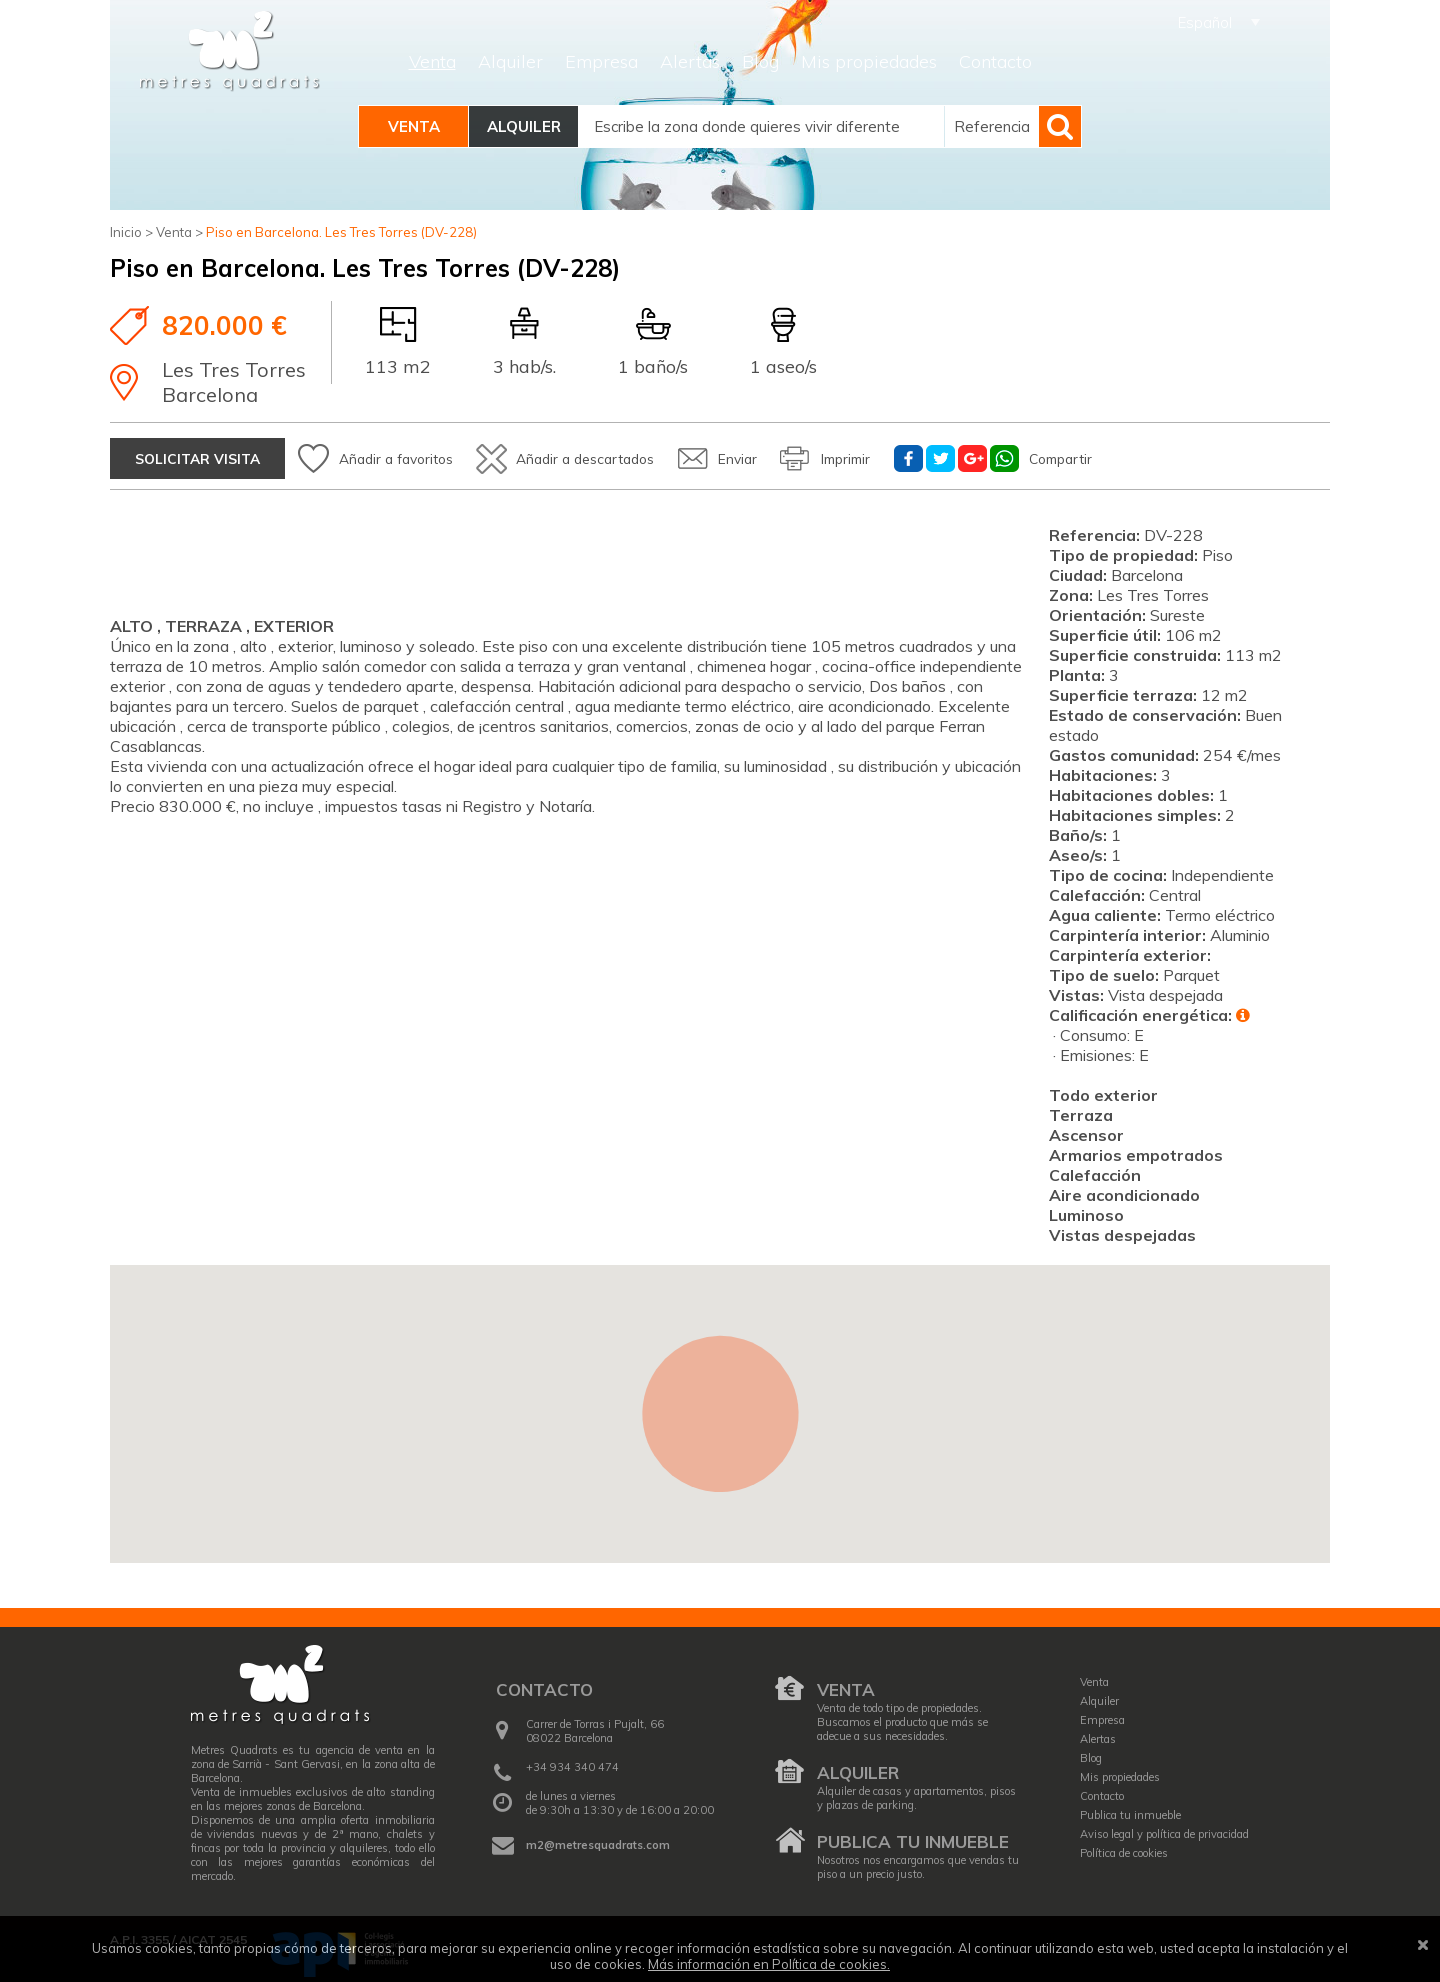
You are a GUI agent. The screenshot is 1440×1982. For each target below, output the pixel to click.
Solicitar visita (202, 453)
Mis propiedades (869, 61)
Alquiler (510, 61)
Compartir (1189, 453)
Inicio (126, 232)
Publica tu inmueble (913, 1837)
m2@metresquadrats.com (598, 1840)
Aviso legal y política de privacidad (1164, 1829)
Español (1205, 22)
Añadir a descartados (650, 453)
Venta (432, 61)
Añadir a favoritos (434, 453)
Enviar (825, 453)
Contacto (995, 61)
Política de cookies (1124, 1848)
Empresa (601, 61)
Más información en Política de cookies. (769, 1964)
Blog (760, 61)
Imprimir (951, 453)
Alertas (690, 61)
